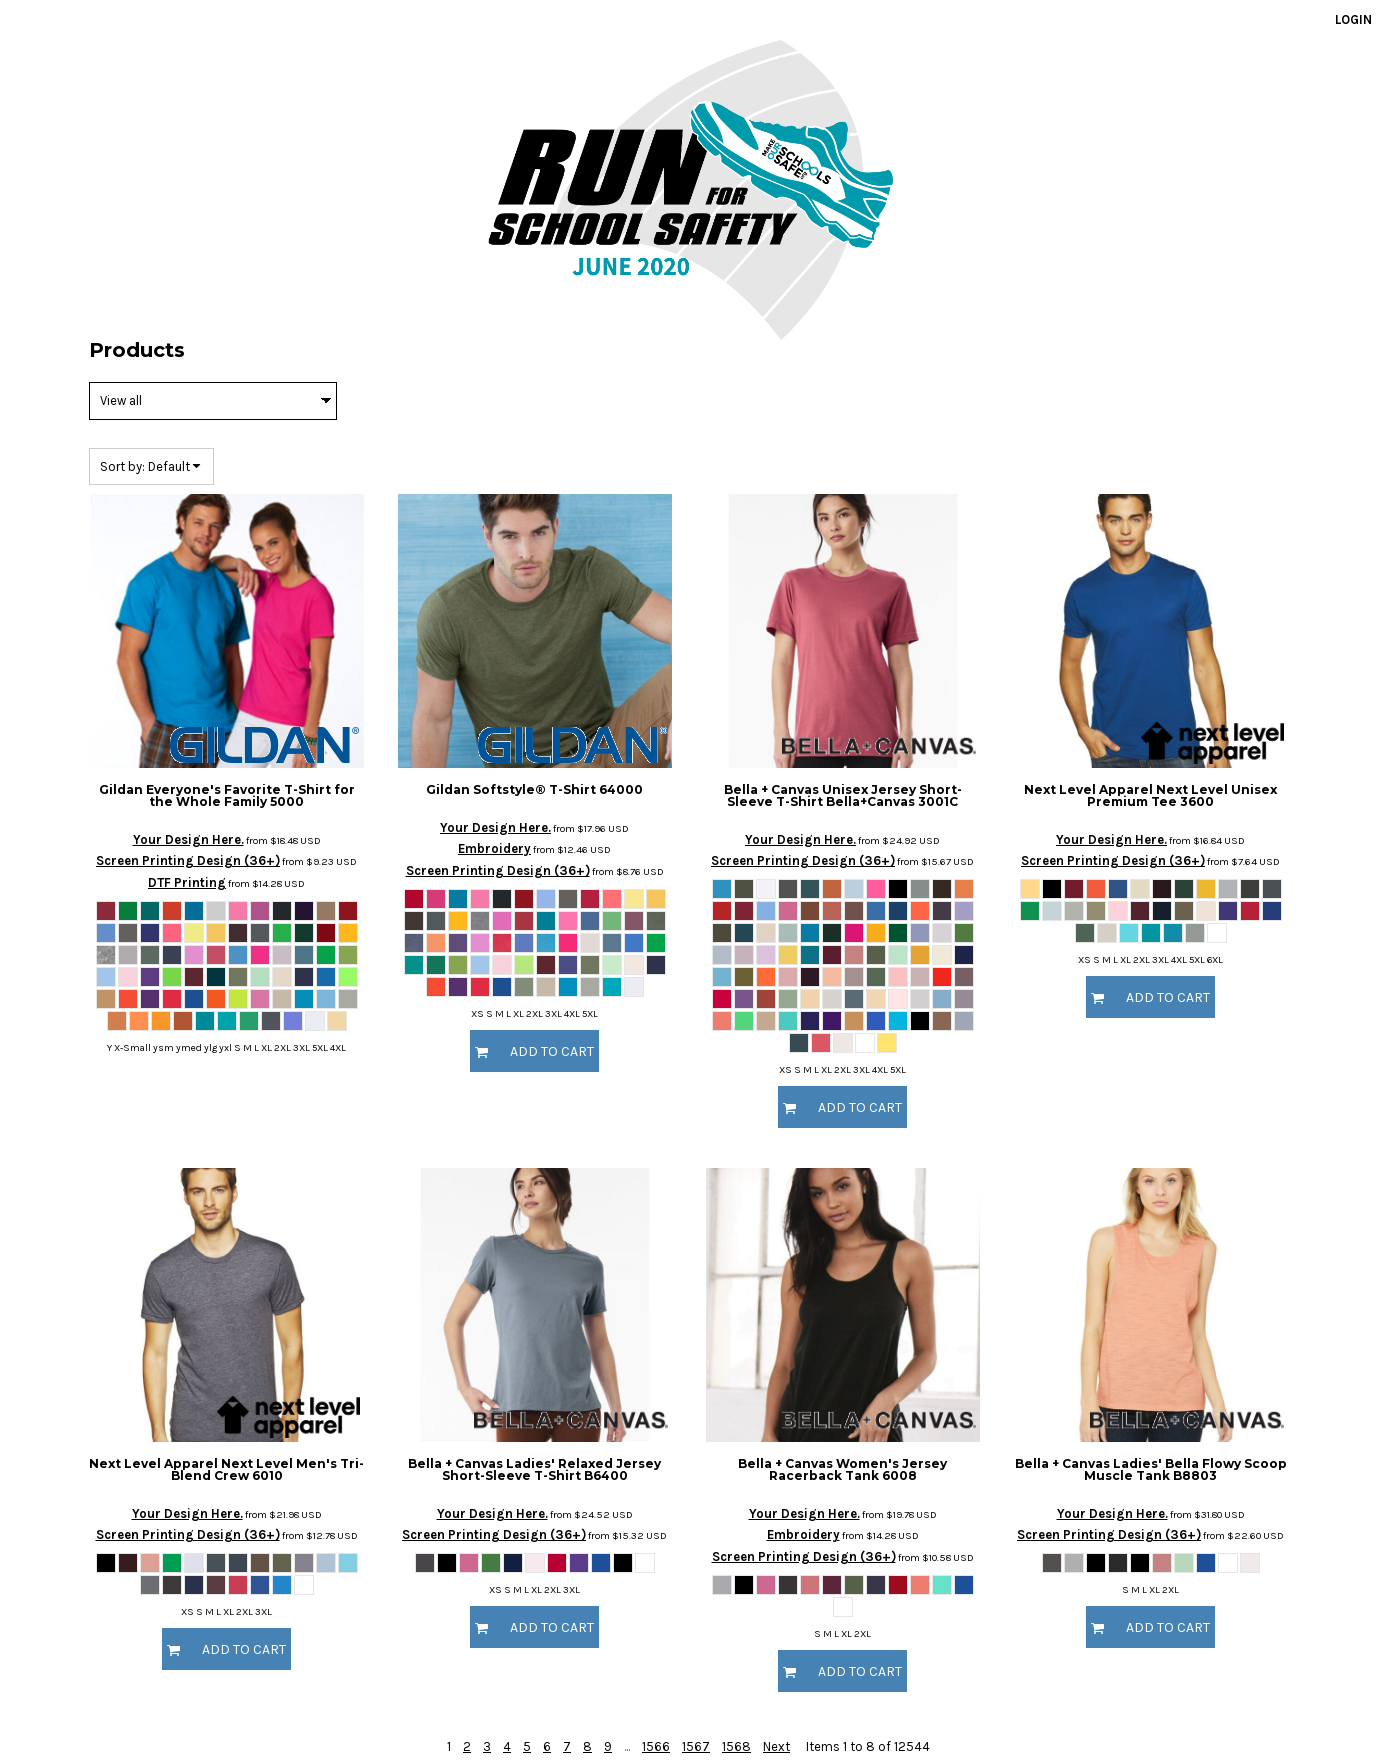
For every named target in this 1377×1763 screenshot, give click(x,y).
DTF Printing (187, 882)
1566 (656, 1746)
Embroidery (494, 848)
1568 (736, 1746)
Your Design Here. (188, 839)
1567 (696, 1746)
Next (776, 1746)
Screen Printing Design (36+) (188, 860)
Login (1353, 19)
